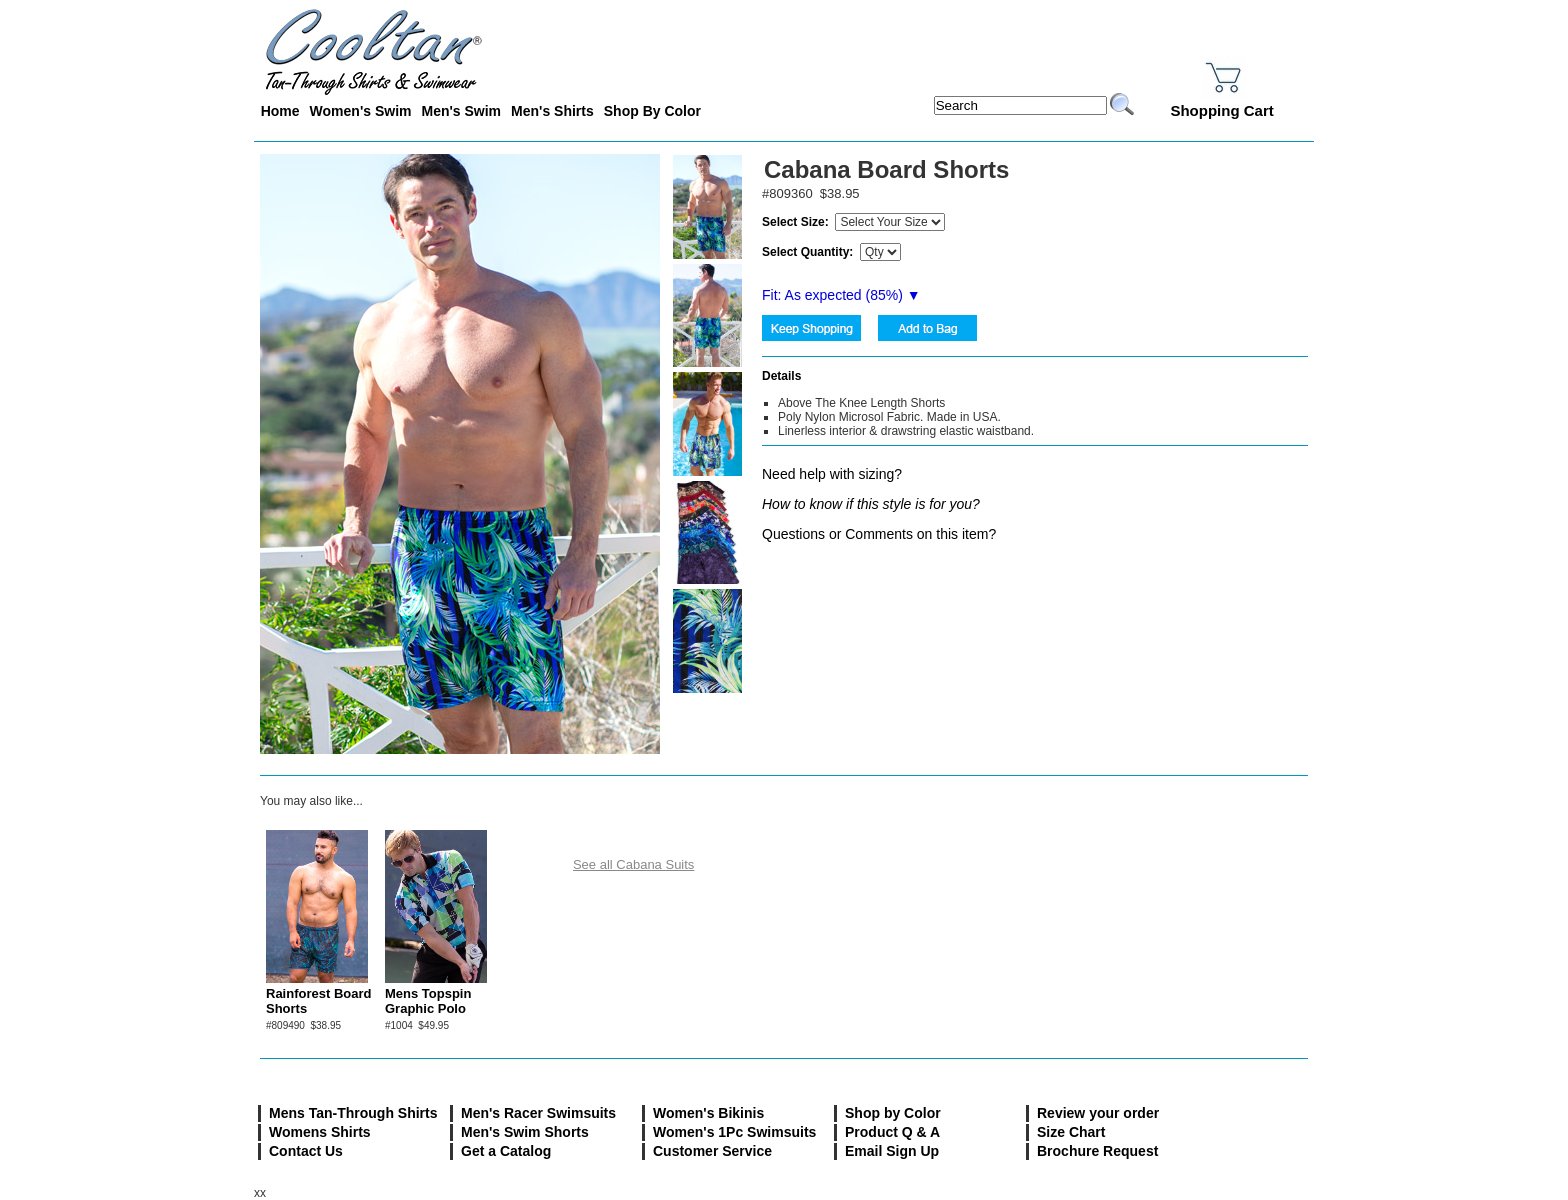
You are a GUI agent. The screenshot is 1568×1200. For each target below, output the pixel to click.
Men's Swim (461, 111)
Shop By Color (652, 111)
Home (280, 111)
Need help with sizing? (832, 474)
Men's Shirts (552, 111)
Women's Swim (361, 111)
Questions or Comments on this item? (879, 534)
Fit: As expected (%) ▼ (841, 295)
